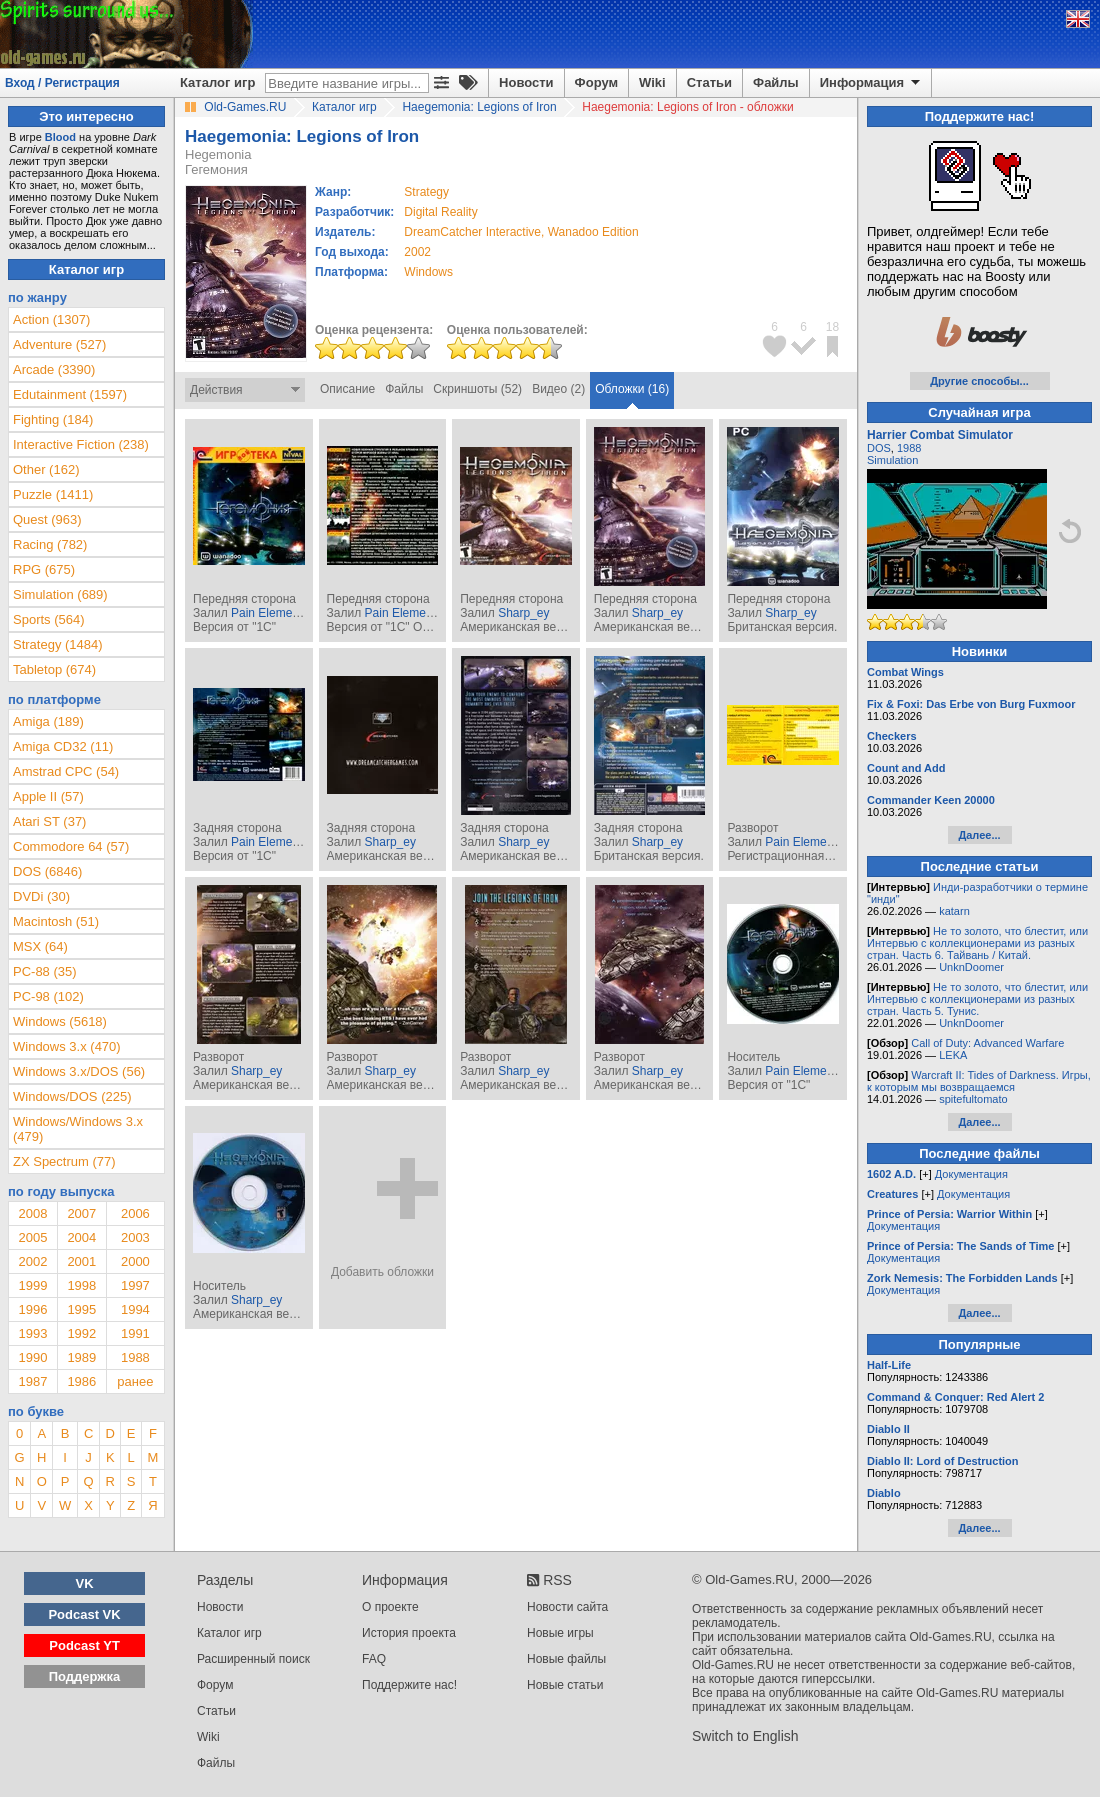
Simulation (892, 460)
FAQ (374, 1659)
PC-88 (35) (45, 971)
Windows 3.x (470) (67, 1046)
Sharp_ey (523, 613)
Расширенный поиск (253, 1659)
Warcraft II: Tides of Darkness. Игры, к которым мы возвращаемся (979, 1081)
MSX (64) (40, 946)
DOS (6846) (47, 871)
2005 (32, 1237)
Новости (526, 82)
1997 (135, 1285)
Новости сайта (567, 1607)
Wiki (652, 82)
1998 (81, 1285)
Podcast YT (84, 1645)
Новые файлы (566, 1659)
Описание (347, 389)
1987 (32, 1381)
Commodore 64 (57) (71, 846)
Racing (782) (50, 544)
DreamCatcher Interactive (472, 232)
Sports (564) (49, 619)
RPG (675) (44, 569)
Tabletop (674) (54, 669)
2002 (417, 252)
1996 (32, 1309)
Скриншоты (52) (477, 389)
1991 (135, 1333)
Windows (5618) (60, 1021)
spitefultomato (973, 1099)
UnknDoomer (971, 967)
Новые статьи (565, 1685)
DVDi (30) (41, 896)
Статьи (709, 82)
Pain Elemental (271, 613)
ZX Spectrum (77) (64, 1161)
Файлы (776, 82)
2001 (81, 1261)
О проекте (390, 1607)
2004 (81, 1237)
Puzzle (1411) (53, 494)
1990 (32, 1357)
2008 (32, 1213)
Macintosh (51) (56, 921)
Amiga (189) (48, 721)
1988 (135, 1357)
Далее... (979, 835)
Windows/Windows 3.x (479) (78, 1129)
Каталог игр (217, 82)
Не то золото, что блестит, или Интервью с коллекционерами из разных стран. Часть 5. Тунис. (977, 999)
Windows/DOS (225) (72, 1096)
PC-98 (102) (48, 996)
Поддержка (85, 1676)
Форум (596, 82)
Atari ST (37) (49, 821)
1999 (32, 1285)
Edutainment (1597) (70, 394)
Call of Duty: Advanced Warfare (987, 1043)
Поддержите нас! (409, 1685)
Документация (971, 1174)
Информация (871, 83)
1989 (81, 1357)
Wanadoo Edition (593, 232)
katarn (954, 911)
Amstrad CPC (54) (66, 771)
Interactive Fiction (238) (81, 444)
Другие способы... (979, 381)
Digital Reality (440, 212)
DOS (879, 448)
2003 (135, 1237)
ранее (135, 1381)
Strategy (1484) (58, 644)
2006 (135, 1213)
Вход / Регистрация (62, 83)
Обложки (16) (632, 389)
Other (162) (46, 469)
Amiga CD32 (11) (63, 746)
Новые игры (560, 1633)
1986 (81, 1381)
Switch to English (745, 1736)
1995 (81, 1309)
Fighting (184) (53, 419)
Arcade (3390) (54, 369)
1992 (81, 1333)
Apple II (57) (48, 796)
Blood (60, 137)
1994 (135, 1309)
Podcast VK (84, 1614)
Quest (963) (47, 519)
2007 (81, 1213)
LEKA (953, 1055)
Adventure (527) (59, 344)
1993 (32, 1333)
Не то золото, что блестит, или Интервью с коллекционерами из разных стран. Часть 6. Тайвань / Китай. (977, 943)
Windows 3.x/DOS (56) (79, 1071)
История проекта (409, 1633)
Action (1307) (51, 319)
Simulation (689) (60, 594)
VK (85, 1583)
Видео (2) (558, 389)
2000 (135, 1261)
